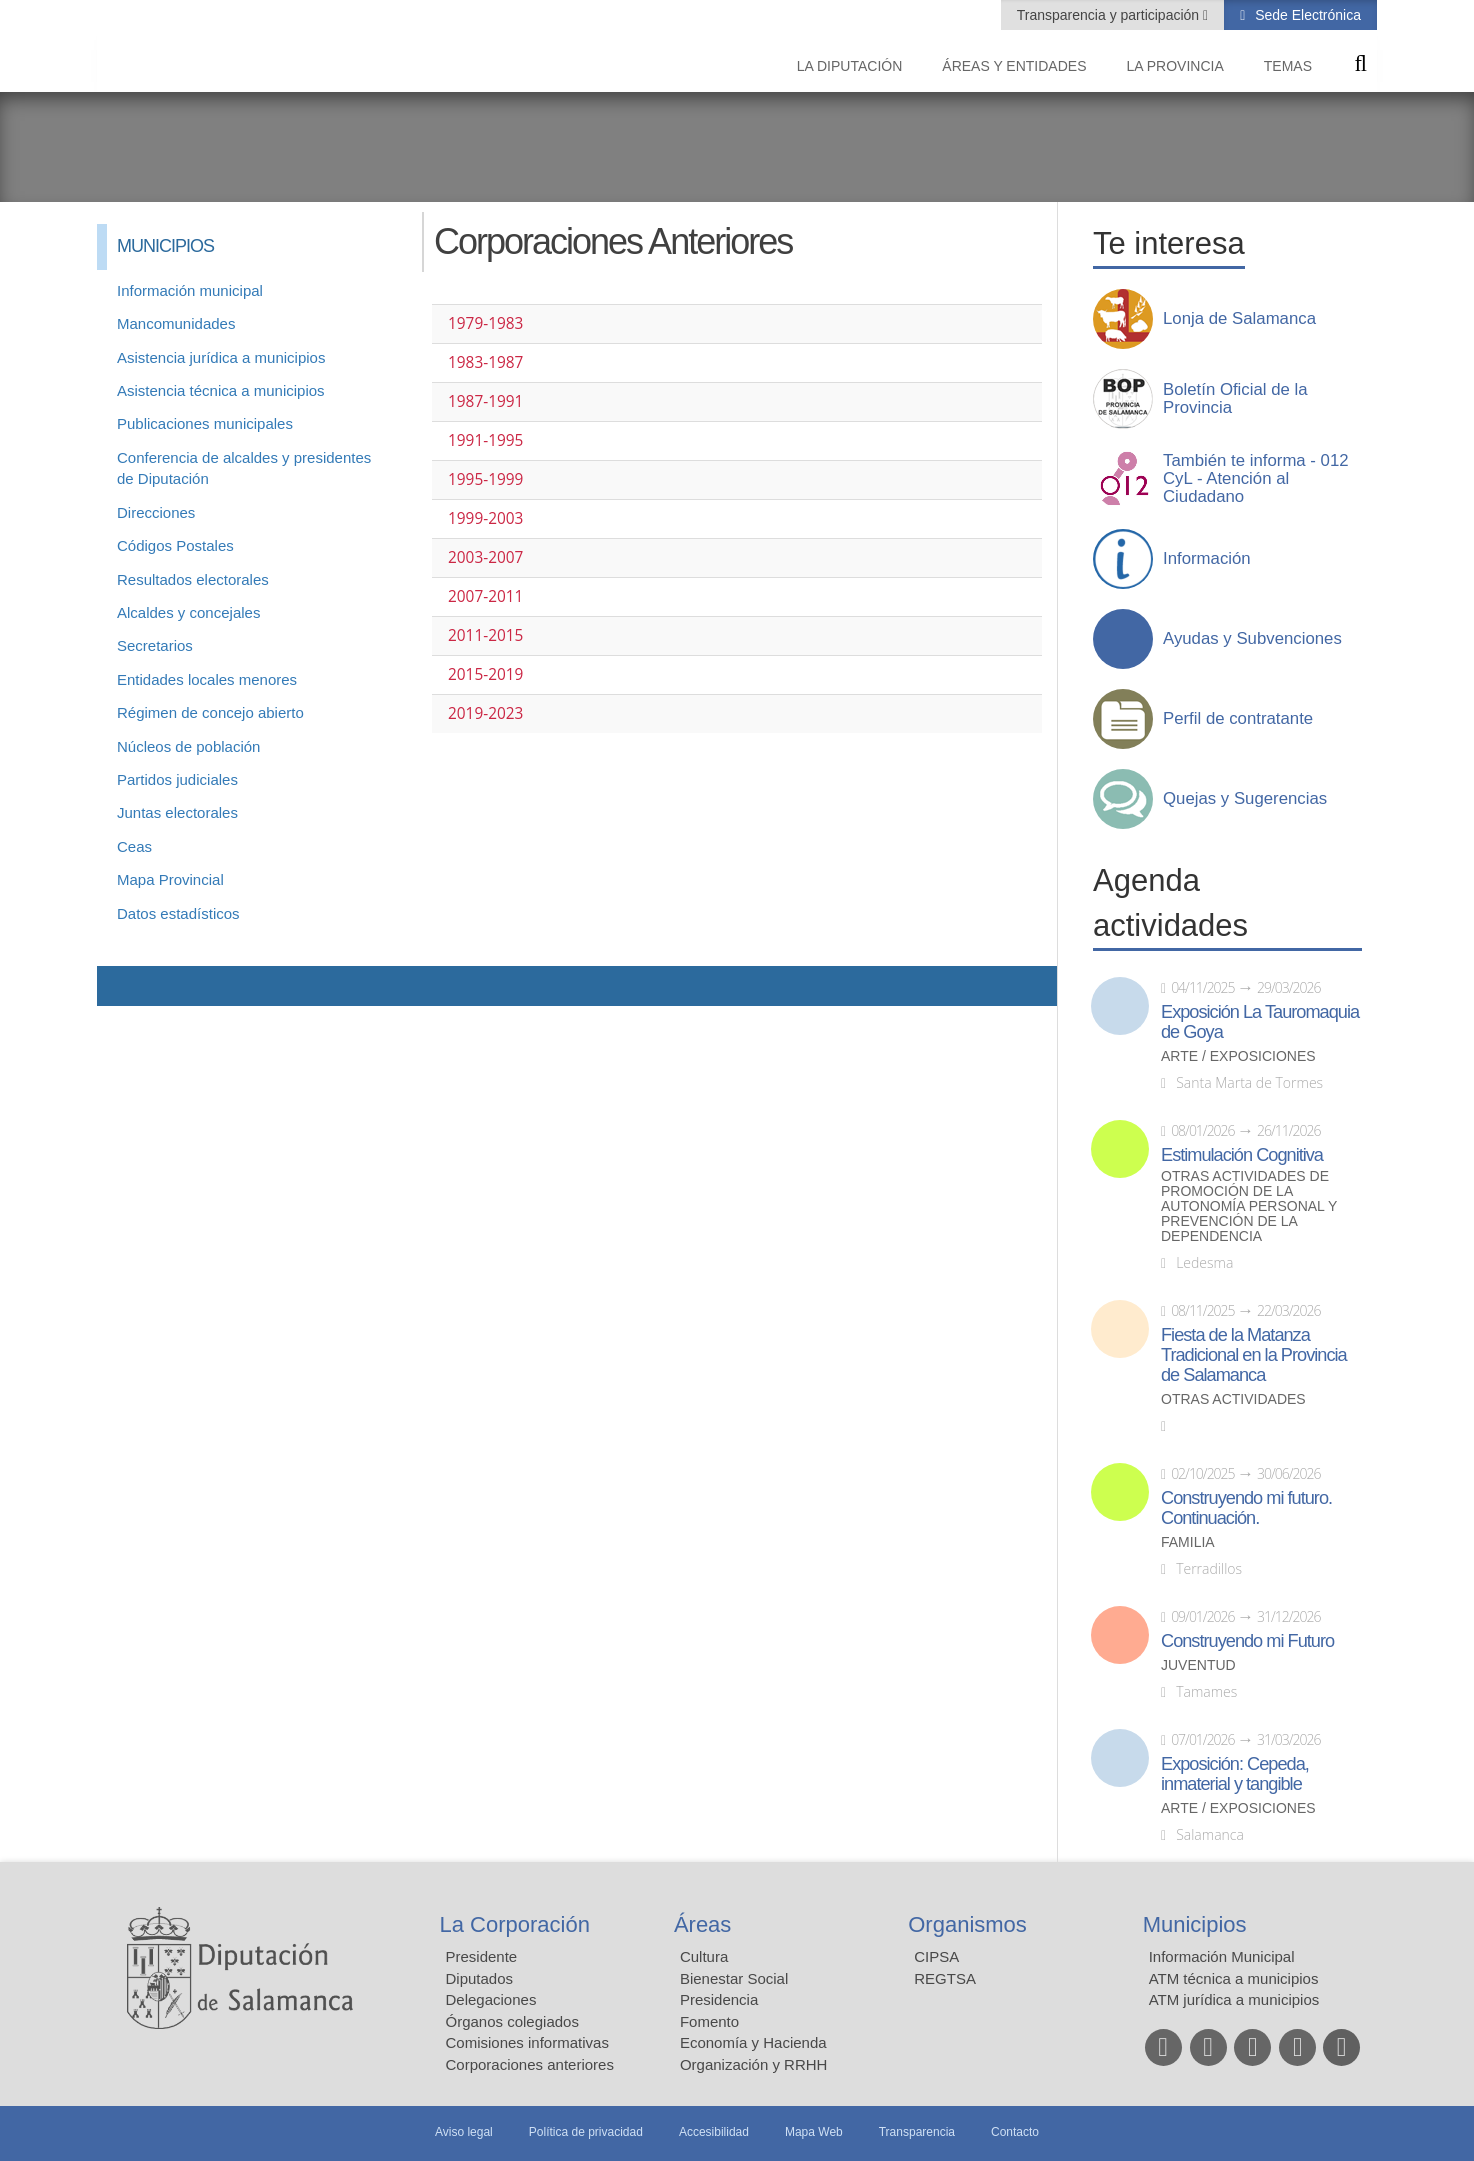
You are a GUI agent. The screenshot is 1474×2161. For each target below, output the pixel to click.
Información (1207, 559)
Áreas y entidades (1014, 66)
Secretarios (155, 645)
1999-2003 (485, 518)
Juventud (1198, 1665)
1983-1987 (485, 362)
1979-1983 (485, 323)
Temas (1288, 66)
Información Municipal (1222, 1956)
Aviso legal (464, 2132)
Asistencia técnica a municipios (221, 390)
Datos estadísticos (178, 913)
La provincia (1175, 66)
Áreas (702, 1924)
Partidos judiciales (177, 779)
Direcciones (156, 512)
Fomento (709, 2021)
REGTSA (945, 1978)
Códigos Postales (175, 545)
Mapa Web (814, 2132)
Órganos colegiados (512, 2021)
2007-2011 (485, 596)
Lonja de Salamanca (1239, 319)
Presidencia (719, 1999)
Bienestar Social (734, 1978)
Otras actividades (1233, 1399)
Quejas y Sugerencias (1245, 799)
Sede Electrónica (1306, 15)
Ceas (134, 846)
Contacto (1015, 2132)
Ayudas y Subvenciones (1252, 639)
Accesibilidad (714, 2132)
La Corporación (515, 1924)
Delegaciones (491, 1999)
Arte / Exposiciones (1238, 1056)
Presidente (482, 1956)
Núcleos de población (188, 746)
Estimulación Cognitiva (1242, 1155)
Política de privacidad (586, 2132)
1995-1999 (485, 479)
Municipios (1195, 1924)
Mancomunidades (176, 323)
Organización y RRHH (754, 2064)
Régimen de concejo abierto (210, 712)
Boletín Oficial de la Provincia (1235, 399)
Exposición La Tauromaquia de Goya (1260, 1022)
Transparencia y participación (1110, 15)
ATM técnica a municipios (1234, 1978)
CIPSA (936, 1956)
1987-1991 (485, 401)
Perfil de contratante (1238, 719)
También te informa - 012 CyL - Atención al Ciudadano (1256, 479)
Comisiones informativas (527, 2042)
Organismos (967, 1924)
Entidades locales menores (207, 679)
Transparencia (917, 2132)
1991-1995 (485, 440)
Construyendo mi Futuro (1247, 1641)
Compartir (122, 986)
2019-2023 (485, 713)
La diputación (850, 66)
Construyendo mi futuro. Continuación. (1246, 1508)
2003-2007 (485, 557)
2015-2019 (485, 674)
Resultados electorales (193, 579)
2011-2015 (485, 635)
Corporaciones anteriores (530, 2064)
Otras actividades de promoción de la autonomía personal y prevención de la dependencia (1249, 1206)
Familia (1188, 1542)
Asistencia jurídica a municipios (221, 357)
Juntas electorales (177, 812)
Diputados (480, 1978)
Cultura (704, 1956)
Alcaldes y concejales (188, 612)
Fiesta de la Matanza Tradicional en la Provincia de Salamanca (1254, 1355)
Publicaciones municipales (205, 423)
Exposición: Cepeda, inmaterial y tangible (1235, 1774)
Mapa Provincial (170, 879)
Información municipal (190, 290)
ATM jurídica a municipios (1234, 1999)
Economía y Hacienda (753, 2042)
